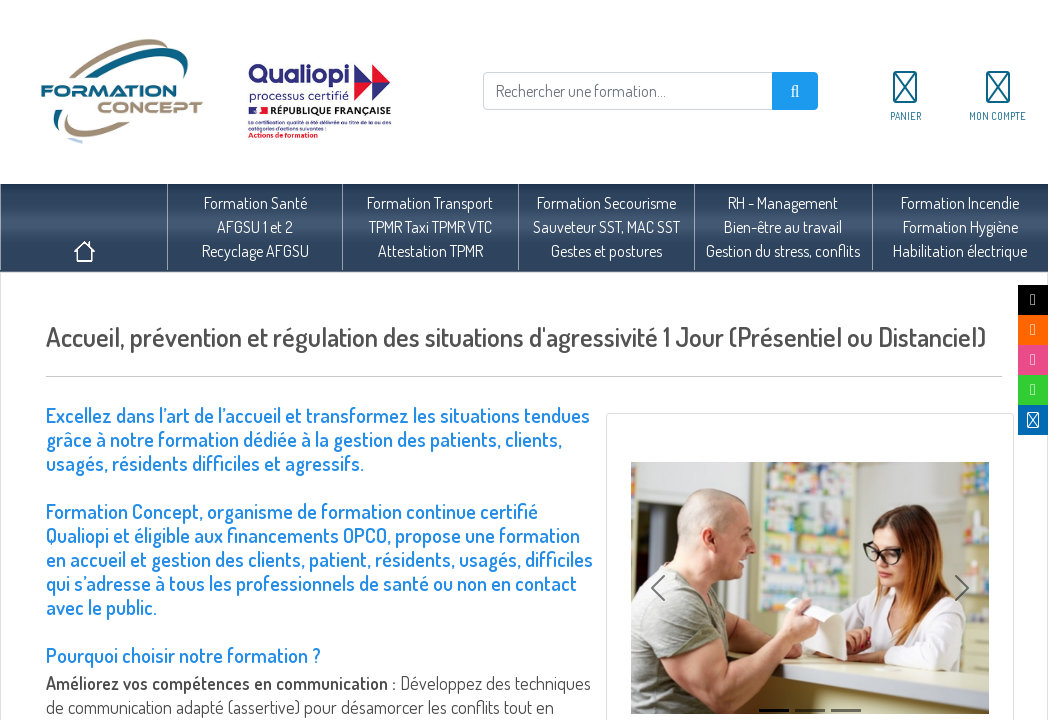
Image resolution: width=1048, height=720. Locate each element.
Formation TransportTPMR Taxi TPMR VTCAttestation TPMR (430, 227)
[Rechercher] (628, 91)
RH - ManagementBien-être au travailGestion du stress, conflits (783, 227)
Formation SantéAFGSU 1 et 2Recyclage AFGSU (255, 227)
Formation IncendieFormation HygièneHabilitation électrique (960, 227)
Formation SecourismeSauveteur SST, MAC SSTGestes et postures (606, 227)
